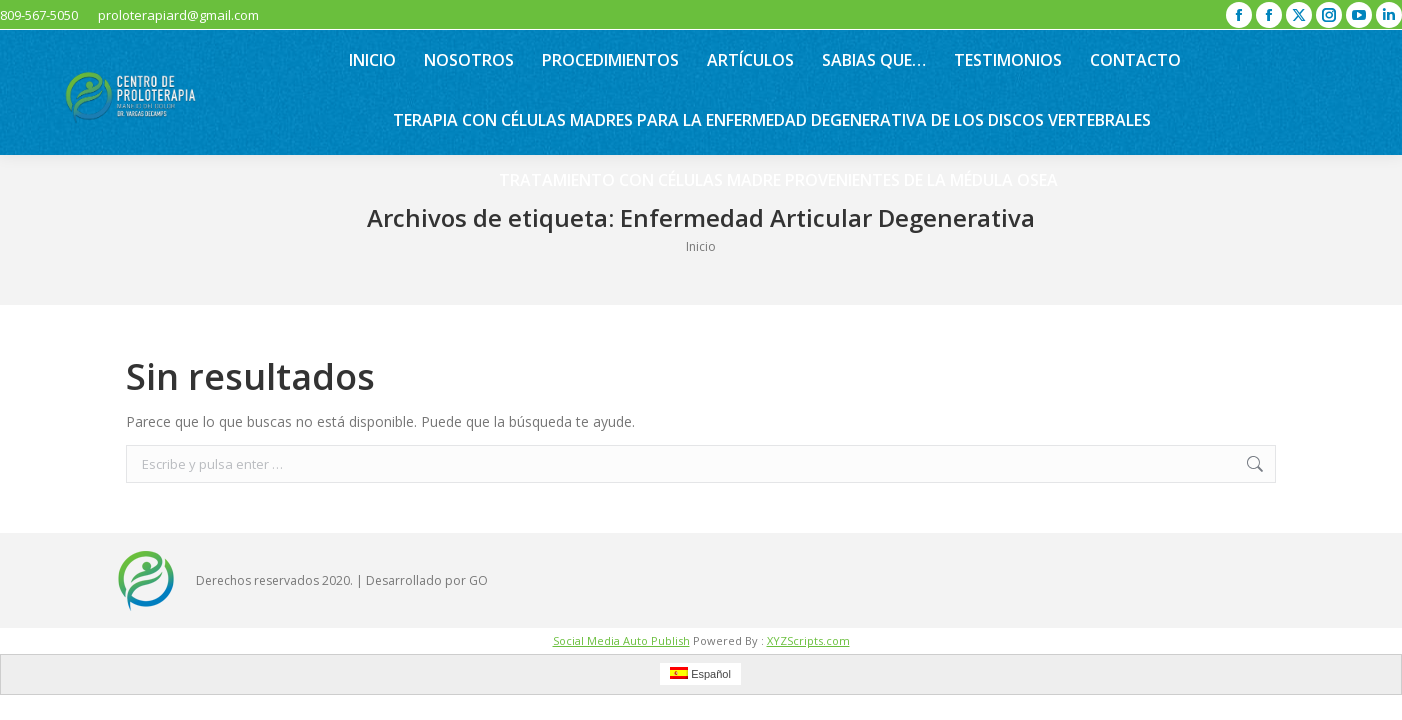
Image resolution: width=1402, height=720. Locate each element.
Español (700, 673)
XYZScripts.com (808, 640)
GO (478, 580)
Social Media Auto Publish (621, 640)
